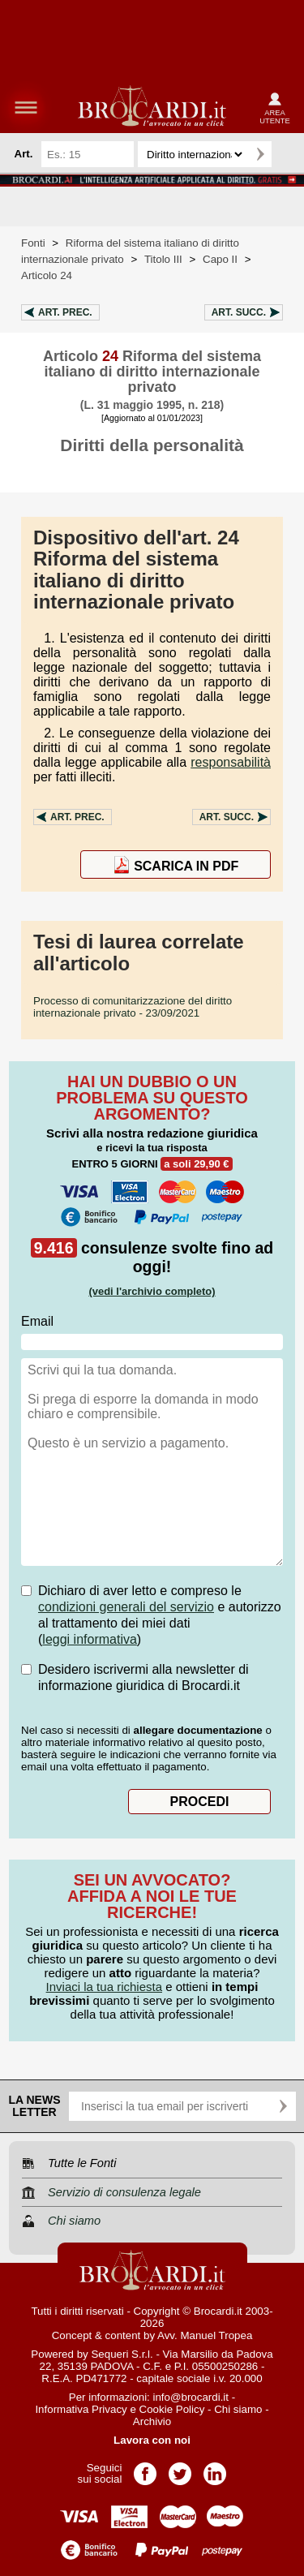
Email (37, 1321)
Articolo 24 (46, 275)
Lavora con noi (152, 2440)
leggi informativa (89, 1639)
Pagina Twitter (180, 2468)
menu (26, 107)
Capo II (220, 259)
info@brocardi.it (191, 2397)
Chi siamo (238, 2409)
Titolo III (163, 259)
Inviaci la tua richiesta (104, 1986)
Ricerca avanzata (287, 154)
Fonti (33, 243)
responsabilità (231, 762)
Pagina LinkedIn (214, 2468)
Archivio (152, 2421)
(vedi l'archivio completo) (151, 1291)
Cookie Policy (172, 2409)
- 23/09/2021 (132, 1007)
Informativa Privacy (80, 2409)
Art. (65, 312)
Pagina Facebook (145, 2468)
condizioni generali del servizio (126, 1607)
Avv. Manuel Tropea (204, 2335)
